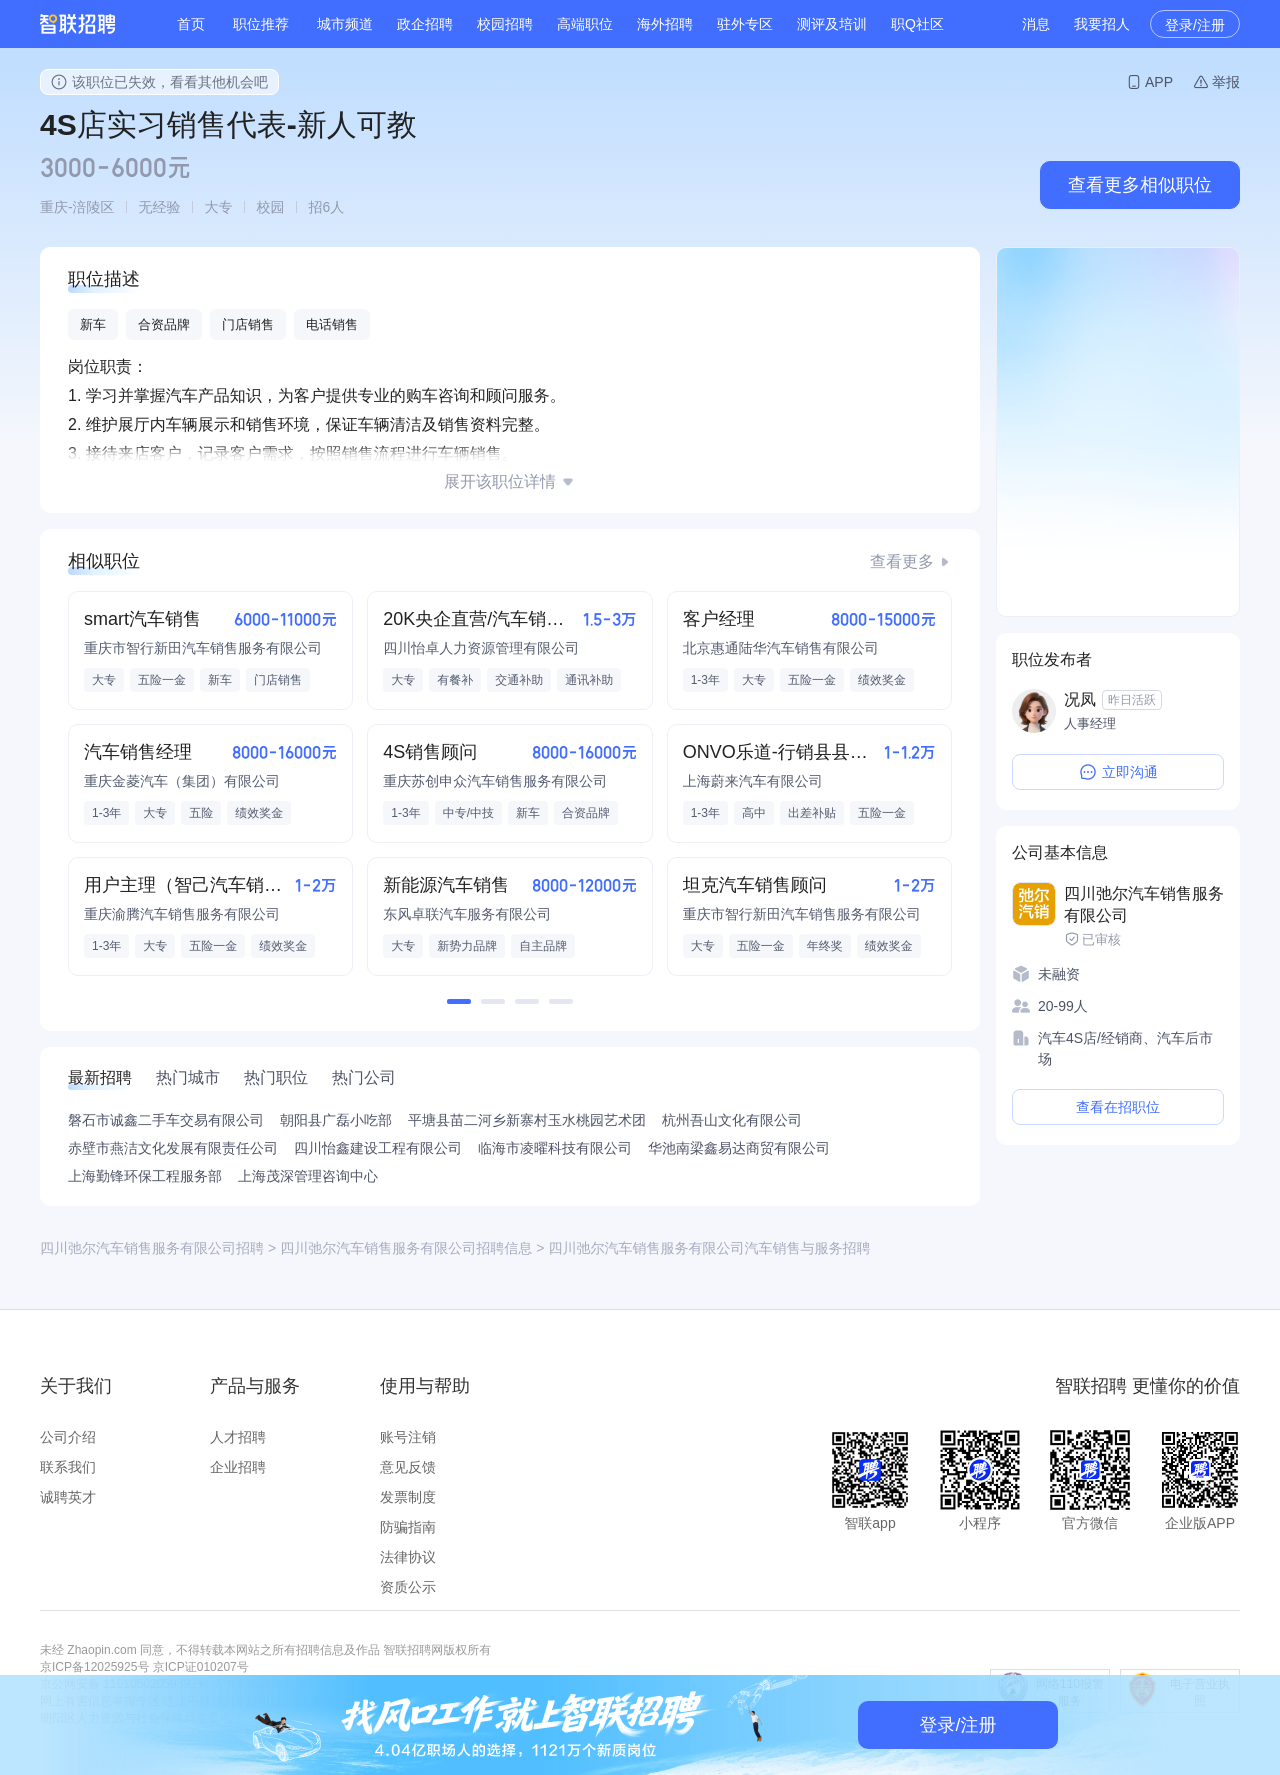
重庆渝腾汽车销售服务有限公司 (182, 914)
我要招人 (1102, 24)
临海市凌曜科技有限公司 (555, 1148)
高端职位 (585, 24)
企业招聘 (238, 1467)
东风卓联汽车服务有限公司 (467, 914)
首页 (191, 24)
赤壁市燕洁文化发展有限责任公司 (173, 1148)
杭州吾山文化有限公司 (732, 1120)
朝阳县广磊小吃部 (336, 1120)
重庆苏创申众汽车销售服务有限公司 (495, 781)
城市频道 (345, 24)
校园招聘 (505, 24)
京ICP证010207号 (201, 1667)
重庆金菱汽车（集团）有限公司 (182, 781)
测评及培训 (832, 24)
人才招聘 (238, 1437)
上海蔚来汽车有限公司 (753, 781)
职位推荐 (261, 24)
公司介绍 (68, 1437)
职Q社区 (917, 24)
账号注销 (408, 1437)
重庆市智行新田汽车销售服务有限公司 (203, 648)
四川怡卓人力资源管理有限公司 (481, 648)
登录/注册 (1195, 25)
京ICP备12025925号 (94, 1667)
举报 (1226, 82)
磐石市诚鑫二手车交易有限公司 (166, 1120)
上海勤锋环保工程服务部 (145, 1176)
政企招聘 (425, 24)
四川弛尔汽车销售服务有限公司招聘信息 (406, 1248)
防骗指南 (408, 1527)
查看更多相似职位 (1140, 185)
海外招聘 (665, 24)
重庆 (54, 207)
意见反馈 (408, 1467)
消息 (1036, 24)
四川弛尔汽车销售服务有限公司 (1144, 904)
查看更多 (902, 561)
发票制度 (408, 1497)
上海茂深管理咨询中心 (308, 1176)
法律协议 (408, 1557)
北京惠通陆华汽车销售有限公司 (781, 648)
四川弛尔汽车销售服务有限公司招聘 (152, 1248)
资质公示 (408, 1587)
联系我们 (68, 1467)
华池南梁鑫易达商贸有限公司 (739, 1148)
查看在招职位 (1118, 1107)
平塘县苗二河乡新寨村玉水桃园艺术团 (527, 1120)
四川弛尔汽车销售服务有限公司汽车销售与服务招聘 (709, 1248)
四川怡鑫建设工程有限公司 (378, 1148)
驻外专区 (745, 24)
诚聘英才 (68, 1497)
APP (1159, 82)
